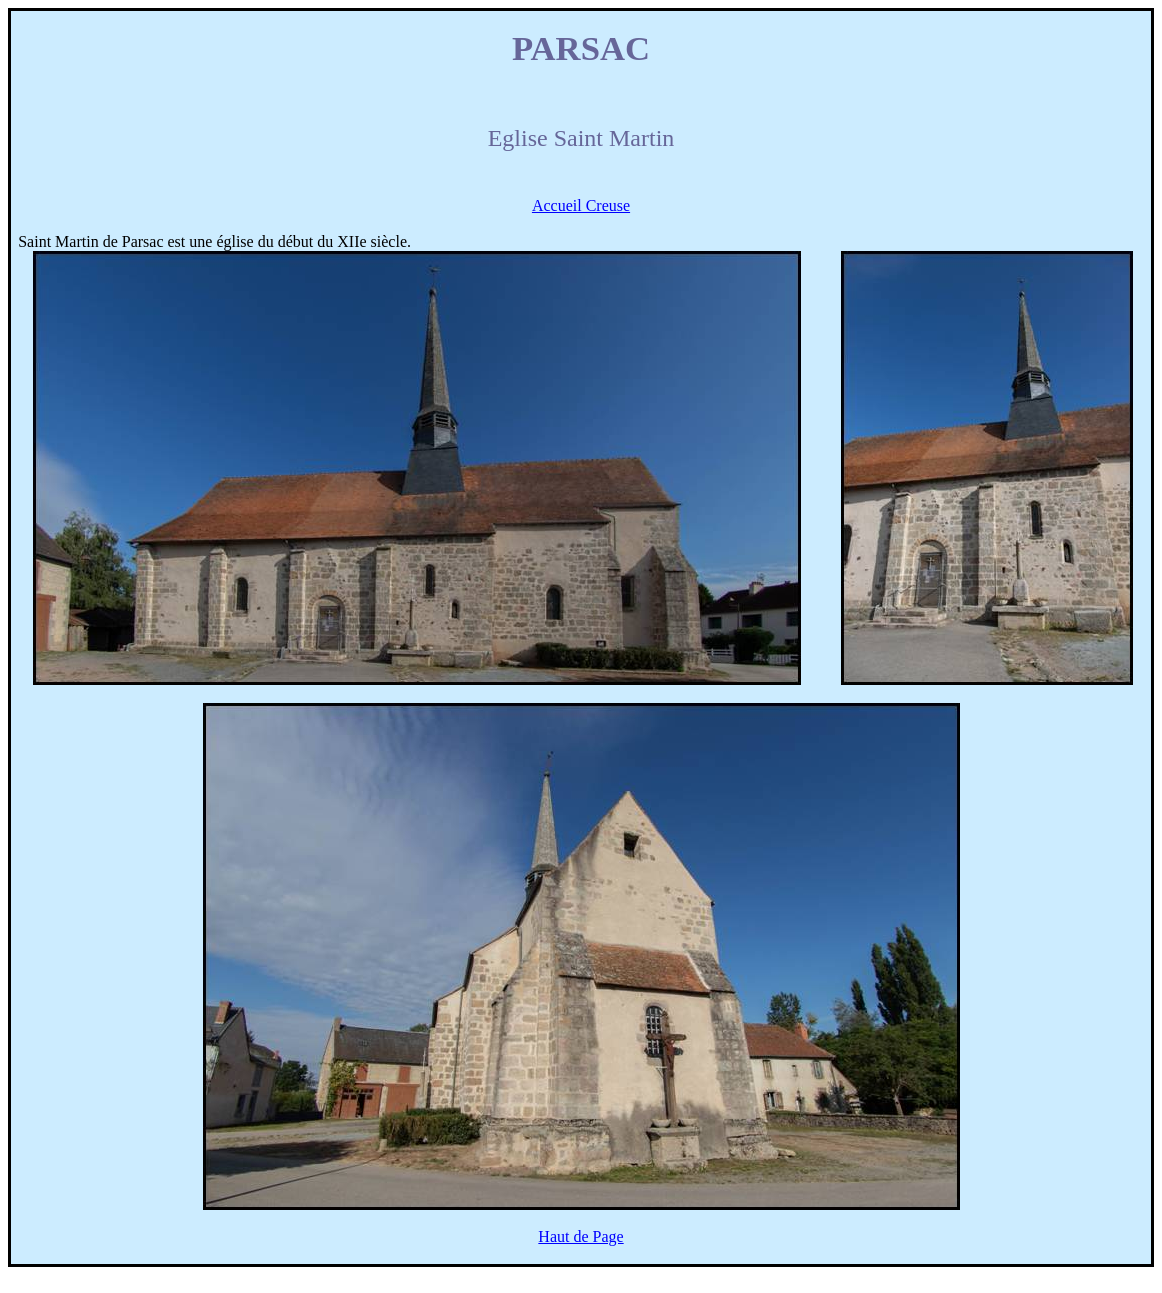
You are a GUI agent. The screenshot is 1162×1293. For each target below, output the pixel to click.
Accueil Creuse (581, 205)
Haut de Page (580, 1236)
